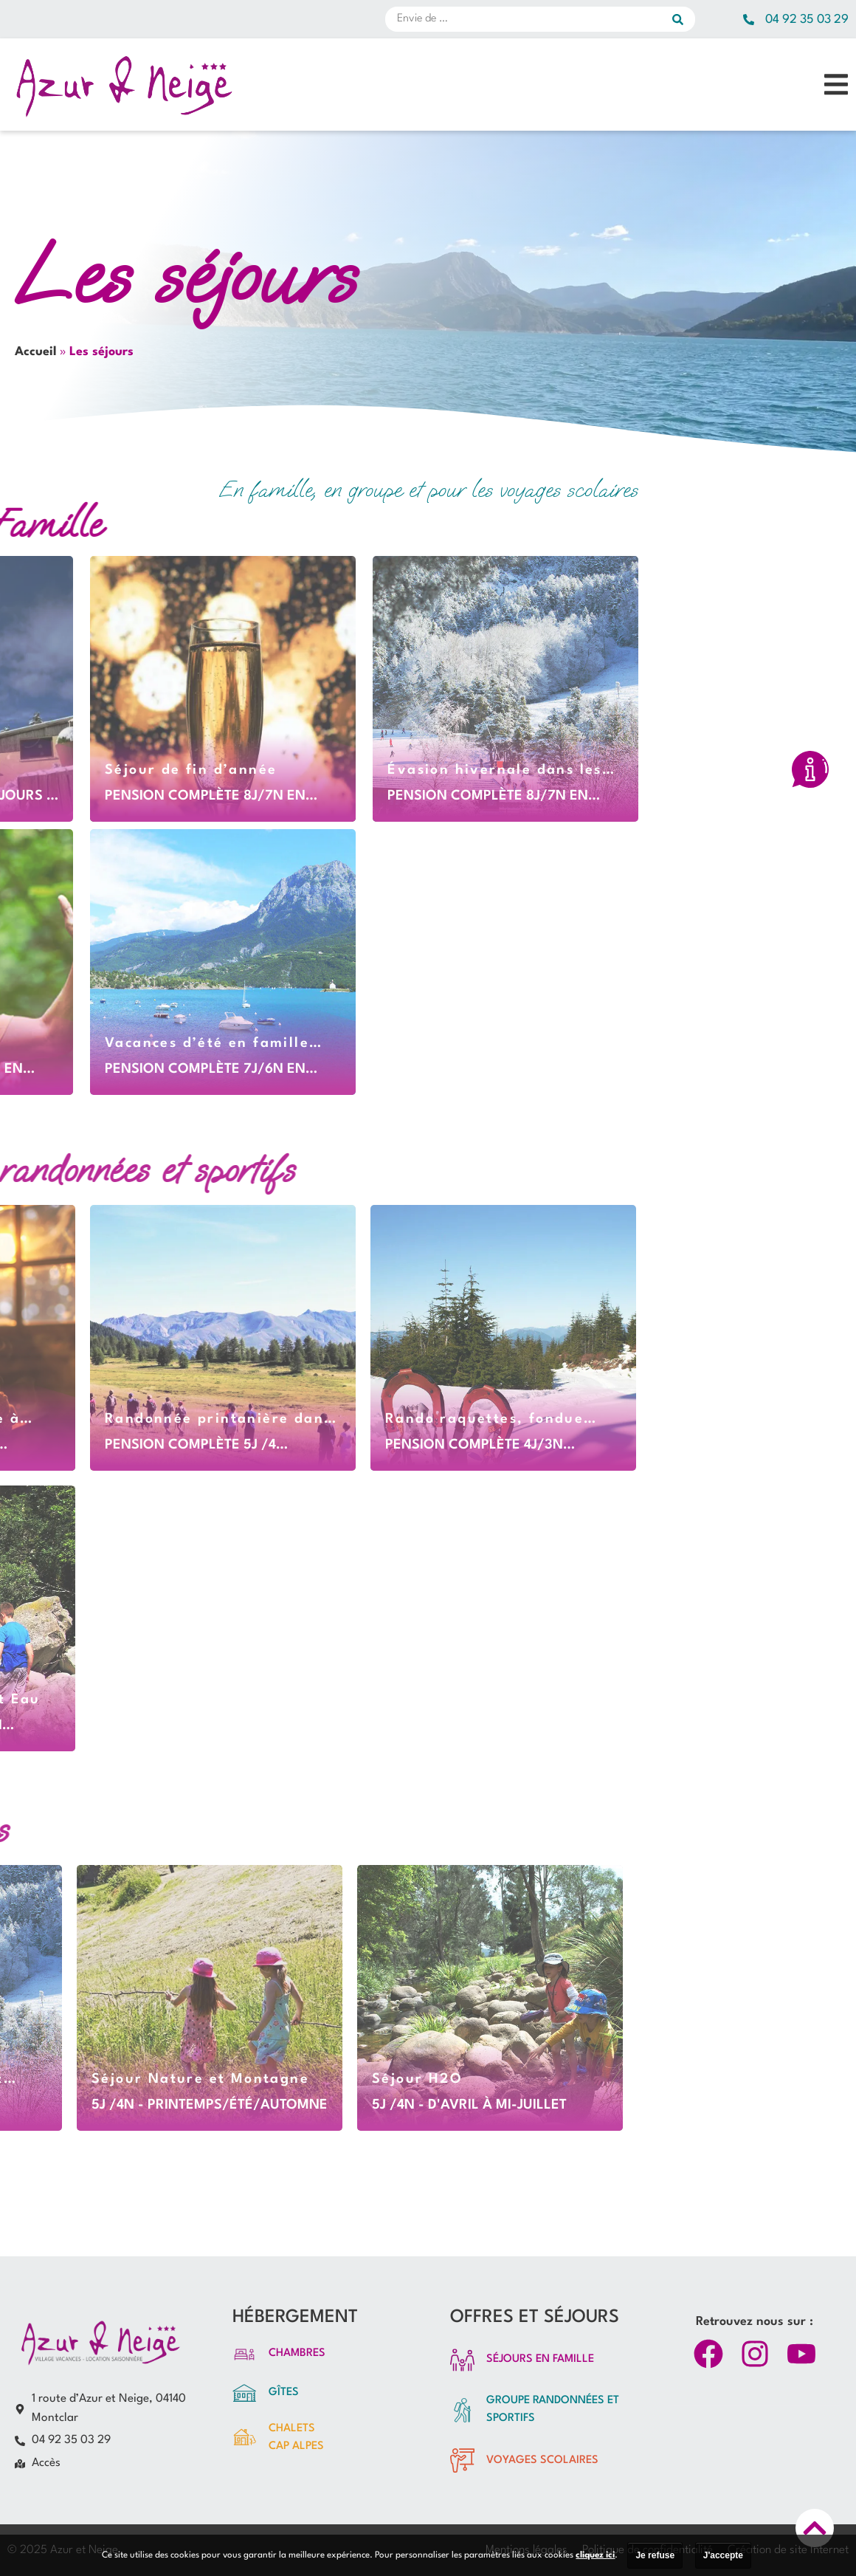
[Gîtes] (244, 2393)
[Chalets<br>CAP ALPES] (244, 2437)
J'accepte (723, 2555)
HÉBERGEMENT (295, 2317)
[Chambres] (244, 2354)
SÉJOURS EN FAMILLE (540, 2359)
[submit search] (683, 19)
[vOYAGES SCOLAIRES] (462, 2460)
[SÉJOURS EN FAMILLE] (462, 2360)
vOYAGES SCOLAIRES (542, 2460)
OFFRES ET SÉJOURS (534, 2317)
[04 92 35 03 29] (748, 19)
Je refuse (654, 2555)
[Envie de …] (528, 19)
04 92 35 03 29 (807, 19)
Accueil (36, 352)
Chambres (297, 2353)
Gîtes (284, 2392)
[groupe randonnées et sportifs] (462, 2410)
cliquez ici (595, 2555)
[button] (836, 84)
